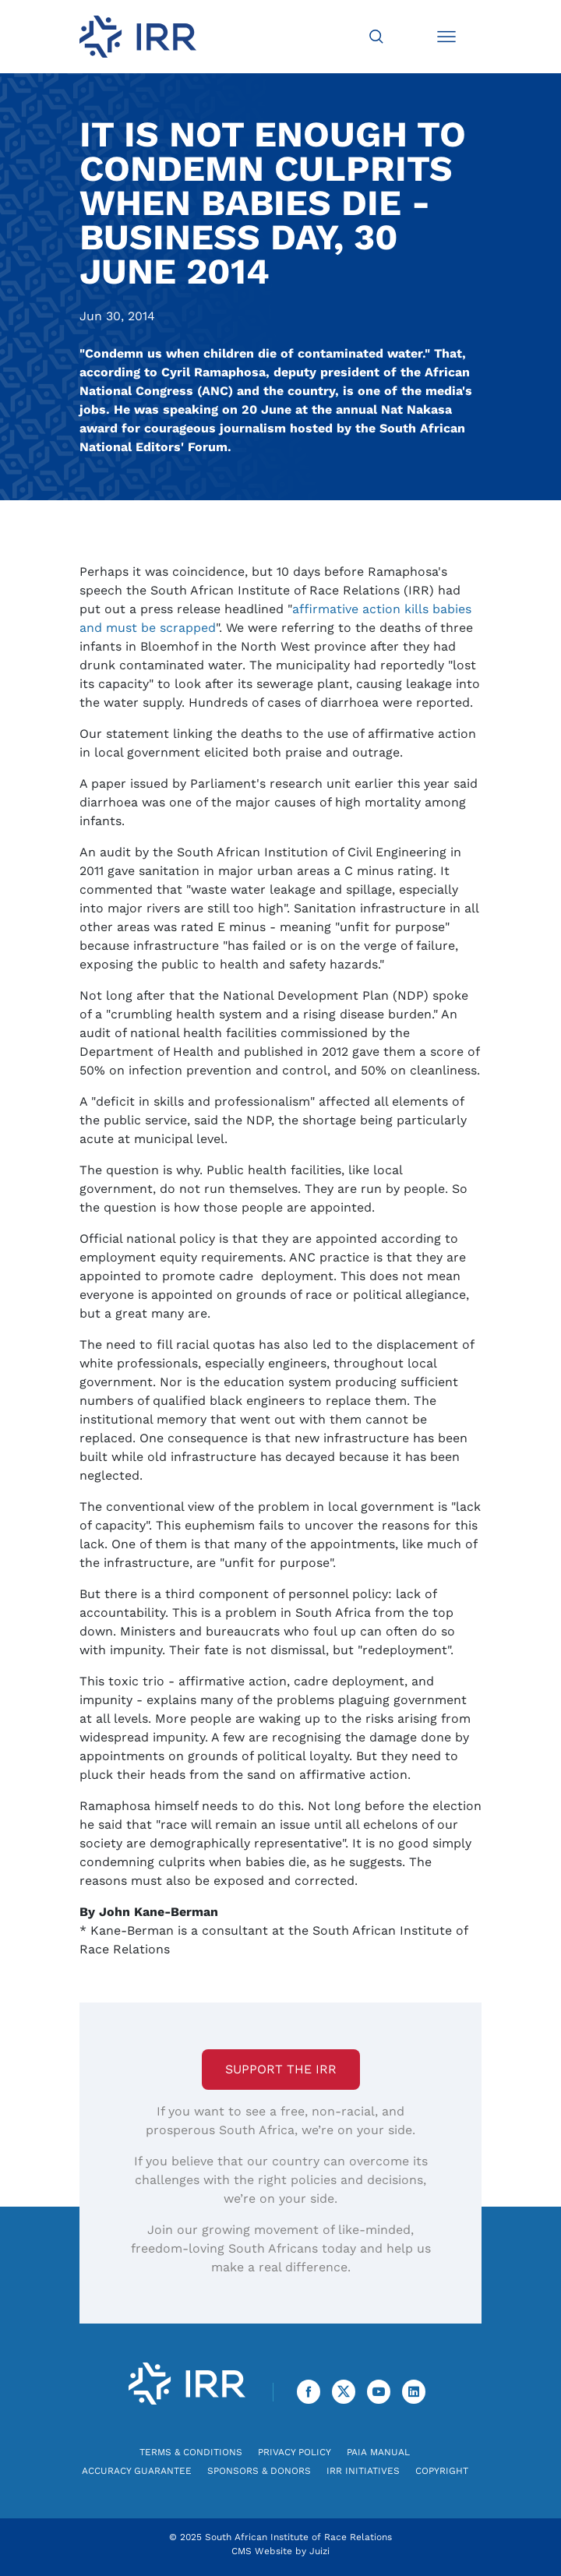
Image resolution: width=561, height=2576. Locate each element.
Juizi (319, 2551)
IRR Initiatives (363, 2470)
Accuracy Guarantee (137, 2470)
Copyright (441, 2470)
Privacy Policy (294, 2452)
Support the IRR (281, 2069)
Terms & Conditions (190, 2452)
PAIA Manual (378, 2452)
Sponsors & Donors (259, 2470)
